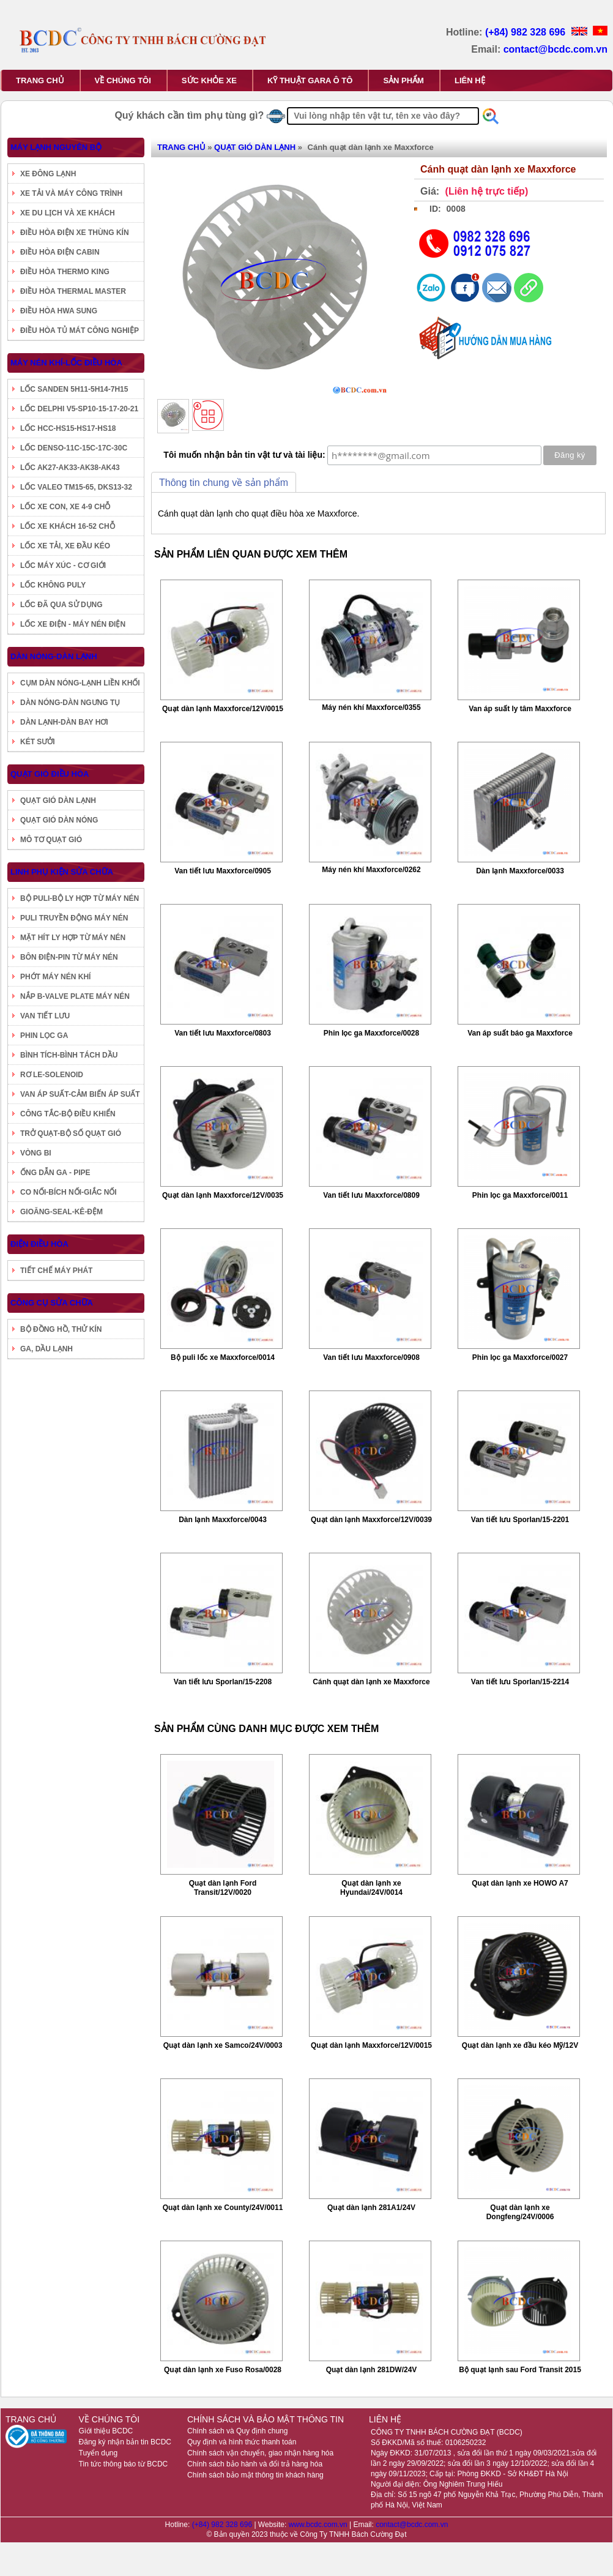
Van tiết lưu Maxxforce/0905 (222, 871)
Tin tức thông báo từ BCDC (123, 2464)
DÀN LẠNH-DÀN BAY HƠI (64, 722)
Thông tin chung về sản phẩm (223, 482)
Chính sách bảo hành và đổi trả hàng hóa (254, 2464)
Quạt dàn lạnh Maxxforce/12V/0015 (222, 708)
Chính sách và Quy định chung (237, 2431)
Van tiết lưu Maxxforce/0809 (371, 1195)
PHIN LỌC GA (44, 1035)
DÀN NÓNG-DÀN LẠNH (53, 656)
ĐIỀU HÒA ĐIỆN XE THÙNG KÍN (74, 232)
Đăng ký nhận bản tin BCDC (125, 2442)
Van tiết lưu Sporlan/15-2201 (520, 1519)
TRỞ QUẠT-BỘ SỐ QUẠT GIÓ (70, 1133)
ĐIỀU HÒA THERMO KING (65, 271)
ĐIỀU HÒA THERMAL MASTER (73, 291)
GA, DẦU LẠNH (46, 1349)
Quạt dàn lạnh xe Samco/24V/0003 (223, 2045)
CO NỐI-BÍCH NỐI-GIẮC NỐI (68, 1192)
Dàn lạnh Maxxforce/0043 (223, 1519)
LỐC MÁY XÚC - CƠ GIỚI (63, 565)
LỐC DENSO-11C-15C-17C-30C (73, 448)
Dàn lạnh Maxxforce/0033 (520, 871)
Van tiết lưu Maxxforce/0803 (222, 1033)
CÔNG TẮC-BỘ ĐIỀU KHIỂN (68, 1114)
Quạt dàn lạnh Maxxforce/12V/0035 (222, 1195)
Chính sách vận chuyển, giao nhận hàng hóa (260, 2453)
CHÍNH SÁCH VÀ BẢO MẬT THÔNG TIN (265, 2419)
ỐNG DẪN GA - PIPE (55, 1172)
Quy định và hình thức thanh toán (241, 2442)
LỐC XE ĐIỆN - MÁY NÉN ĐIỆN (72, 624)
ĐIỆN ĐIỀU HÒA (39, 1244)
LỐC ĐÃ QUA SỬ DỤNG (61, 604)
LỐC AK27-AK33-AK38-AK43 (70, 467)
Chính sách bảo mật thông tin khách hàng (255, 2475)
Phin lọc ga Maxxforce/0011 (520, 1195)
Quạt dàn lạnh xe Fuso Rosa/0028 (222, 2369)
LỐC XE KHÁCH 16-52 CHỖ (67, 526)
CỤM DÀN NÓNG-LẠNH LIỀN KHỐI (80, 683)
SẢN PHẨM (403, 80)
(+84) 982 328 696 (526, 32)
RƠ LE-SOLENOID (51, 1074)
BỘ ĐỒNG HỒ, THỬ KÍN (61, 1329)
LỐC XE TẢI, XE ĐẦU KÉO (65, 546)
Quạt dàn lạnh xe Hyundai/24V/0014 (371, 1888)
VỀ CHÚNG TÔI (123, 80)
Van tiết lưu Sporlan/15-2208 (223, 1682)
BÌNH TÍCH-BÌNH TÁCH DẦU (68, 1055)
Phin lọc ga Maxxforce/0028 (371, 1033)
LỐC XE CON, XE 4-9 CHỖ (65, 506)
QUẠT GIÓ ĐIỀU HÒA (49, 773)
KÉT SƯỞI (37, 741)
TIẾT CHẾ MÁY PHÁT (56, 1270)
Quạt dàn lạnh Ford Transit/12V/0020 (223, 1888)
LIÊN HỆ (470, 80)
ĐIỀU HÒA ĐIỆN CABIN (60, 252)
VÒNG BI (35, 1153)
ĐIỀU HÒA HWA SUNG (58, 311)
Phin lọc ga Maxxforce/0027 (520, 1357)
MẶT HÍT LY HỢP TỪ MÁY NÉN (72, 937)
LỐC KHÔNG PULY (53, 585)
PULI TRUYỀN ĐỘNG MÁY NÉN (74, 918)
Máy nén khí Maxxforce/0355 (371, 707)
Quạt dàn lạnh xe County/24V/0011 (223, 2207)
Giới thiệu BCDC (106, 2431)
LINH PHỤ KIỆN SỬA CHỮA (61, 871)
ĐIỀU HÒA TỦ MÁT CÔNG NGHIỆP (79, 330)
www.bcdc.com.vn (319, 2524)
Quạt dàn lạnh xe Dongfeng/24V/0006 (520, 2212)
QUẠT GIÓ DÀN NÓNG (59, 820)
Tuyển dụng (98, 2453)
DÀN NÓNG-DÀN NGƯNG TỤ (70, 702)
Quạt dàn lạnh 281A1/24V (371, 2207)
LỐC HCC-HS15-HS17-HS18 (68, 428)
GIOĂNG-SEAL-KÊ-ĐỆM (61, 1212)
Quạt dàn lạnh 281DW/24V (371, 2369)
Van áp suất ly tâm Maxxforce (520, 708)
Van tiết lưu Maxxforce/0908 (371, 1357)
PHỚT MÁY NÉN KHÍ (55, 977)
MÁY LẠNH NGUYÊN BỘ (56, 147)
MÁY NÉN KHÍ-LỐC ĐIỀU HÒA (66, 362)
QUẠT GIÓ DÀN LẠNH (58, 800)
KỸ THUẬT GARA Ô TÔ (309, 80)
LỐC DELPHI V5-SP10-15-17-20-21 (79, 409)
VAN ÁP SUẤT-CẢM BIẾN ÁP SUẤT (80, 1094)
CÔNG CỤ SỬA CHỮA (51, 1302)
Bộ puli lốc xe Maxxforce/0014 (223, 1357)
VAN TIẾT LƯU (45, 1016)
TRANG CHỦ (40, 80)
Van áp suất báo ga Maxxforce (520, 1033)
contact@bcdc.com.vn (555, 49)
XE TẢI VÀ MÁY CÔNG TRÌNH (71, 193)
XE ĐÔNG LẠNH (48, 174)
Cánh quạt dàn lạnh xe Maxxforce (371, 1682)
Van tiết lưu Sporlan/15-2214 (520, 1682)
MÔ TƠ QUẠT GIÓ (51, 839)
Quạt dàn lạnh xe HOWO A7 (520, 1883)
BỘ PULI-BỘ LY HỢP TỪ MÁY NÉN (79, 898)
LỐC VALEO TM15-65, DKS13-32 (76, 487)
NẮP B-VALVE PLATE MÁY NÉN (75, 996)
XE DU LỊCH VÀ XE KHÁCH (67, 213)
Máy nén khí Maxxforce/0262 (371, 869)
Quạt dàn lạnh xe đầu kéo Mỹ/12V (520, 2045)
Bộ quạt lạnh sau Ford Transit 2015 (520, 2369)
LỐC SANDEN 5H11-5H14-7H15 (74, 389)
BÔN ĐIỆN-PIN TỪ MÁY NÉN (69, 957)
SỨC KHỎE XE (209, 80)
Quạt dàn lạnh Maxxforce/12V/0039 (371, 1519)
